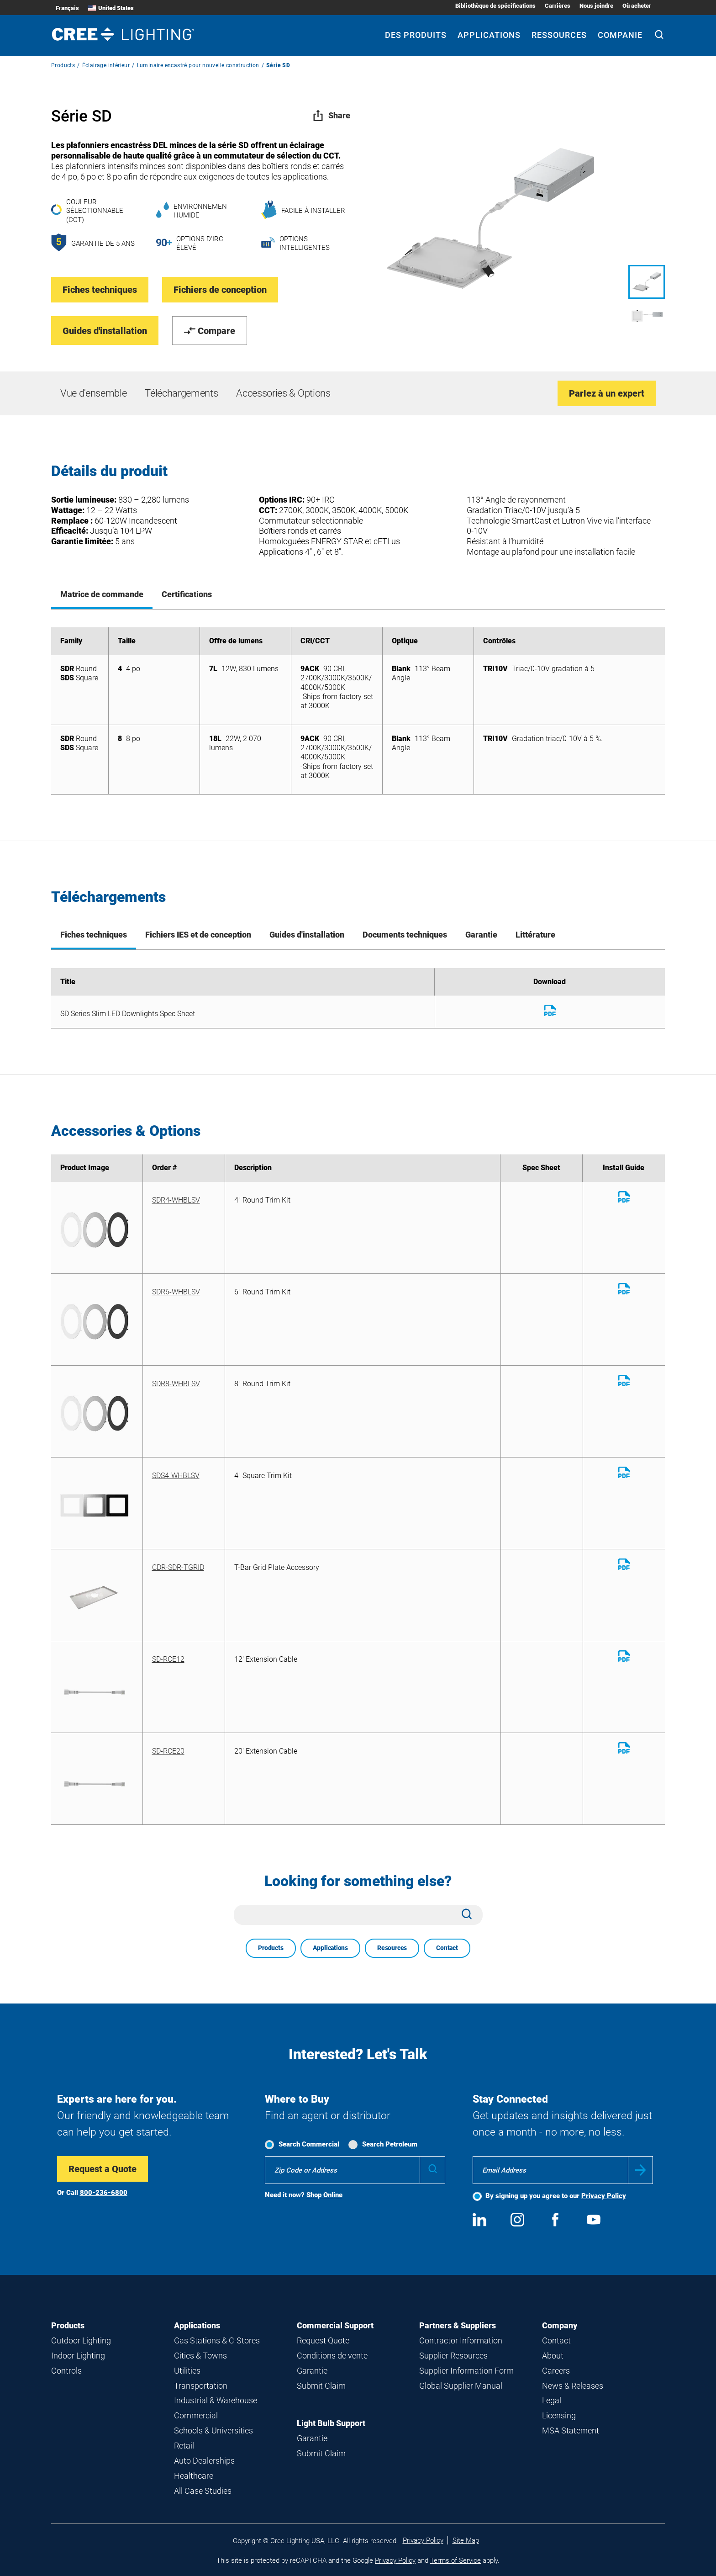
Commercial (196, 2415)
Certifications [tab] (187, 594)
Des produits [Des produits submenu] (416, 35)
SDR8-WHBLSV (176, 1383)
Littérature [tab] (535, 934)
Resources (392, 1947)
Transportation (200, 2385)
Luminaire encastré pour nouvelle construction (198, 65)
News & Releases (572, 2385)
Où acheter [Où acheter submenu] (636, 5)
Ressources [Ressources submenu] (559, 35)
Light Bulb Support (331, 2423)
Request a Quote (102, 2168)
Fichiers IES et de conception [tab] (198, 934)
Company (559, 2325)
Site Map (466, 2540)
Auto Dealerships (204, 2460)
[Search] (659, 35)
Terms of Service (455, 2560)
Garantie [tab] (481, 934)
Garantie (312, 2370)
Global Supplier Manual (460, 2385)
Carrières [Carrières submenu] (557, 5)
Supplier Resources (453, 2355)
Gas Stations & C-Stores (217, 2340)
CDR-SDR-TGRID (178, 1567)
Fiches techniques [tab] (93, 934)
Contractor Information (460, 2340)
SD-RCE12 (168, 1659)
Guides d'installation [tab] (306, 934)
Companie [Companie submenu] (620, 35)
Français (67, 8)
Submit (640, 2170)
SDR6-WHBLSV (176, 1292)
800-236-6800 (103, 2193)
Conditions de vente (332, 2355)
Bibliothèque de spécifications (495, 5)
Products (63, 65)
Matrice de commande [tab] (101, 594)
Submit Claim (321, 2385)
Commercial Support (335, 2325)
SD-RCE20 (168, 1751)
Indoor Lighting (78, 2355)
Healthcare (193, 2476)
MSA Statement (570, 2430)
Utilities (187, 2370)
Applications (330, 1947)
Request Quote (323, 2340)
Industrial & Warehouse (215, 2400)
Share (331, 115)
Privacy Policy (603, 2196)
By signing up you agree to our (555, 2196)
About (552, 2355)
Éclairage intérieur (106, 65)
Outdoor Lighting (81, 2340)
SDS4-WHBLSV (176, 1475)
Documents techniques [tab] (405, 934)
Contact (447, 1947)
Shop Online (324, 2195)
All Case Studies (203, 2491)
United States (111, 8)
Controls (66, 2370)
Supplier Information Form (466, 2370)
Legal (551, 2400)
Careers (556, 2370)
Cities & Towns (200, 2355)
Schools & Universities (213, 2430)
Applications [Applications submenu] (489, 35)
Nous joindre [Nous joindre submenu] (596, 5)
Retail (184, 2445)
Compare (209, 330)
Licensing (559, 2415)
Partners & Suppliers (457, 2325)
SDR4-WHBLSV (176, 1200)
